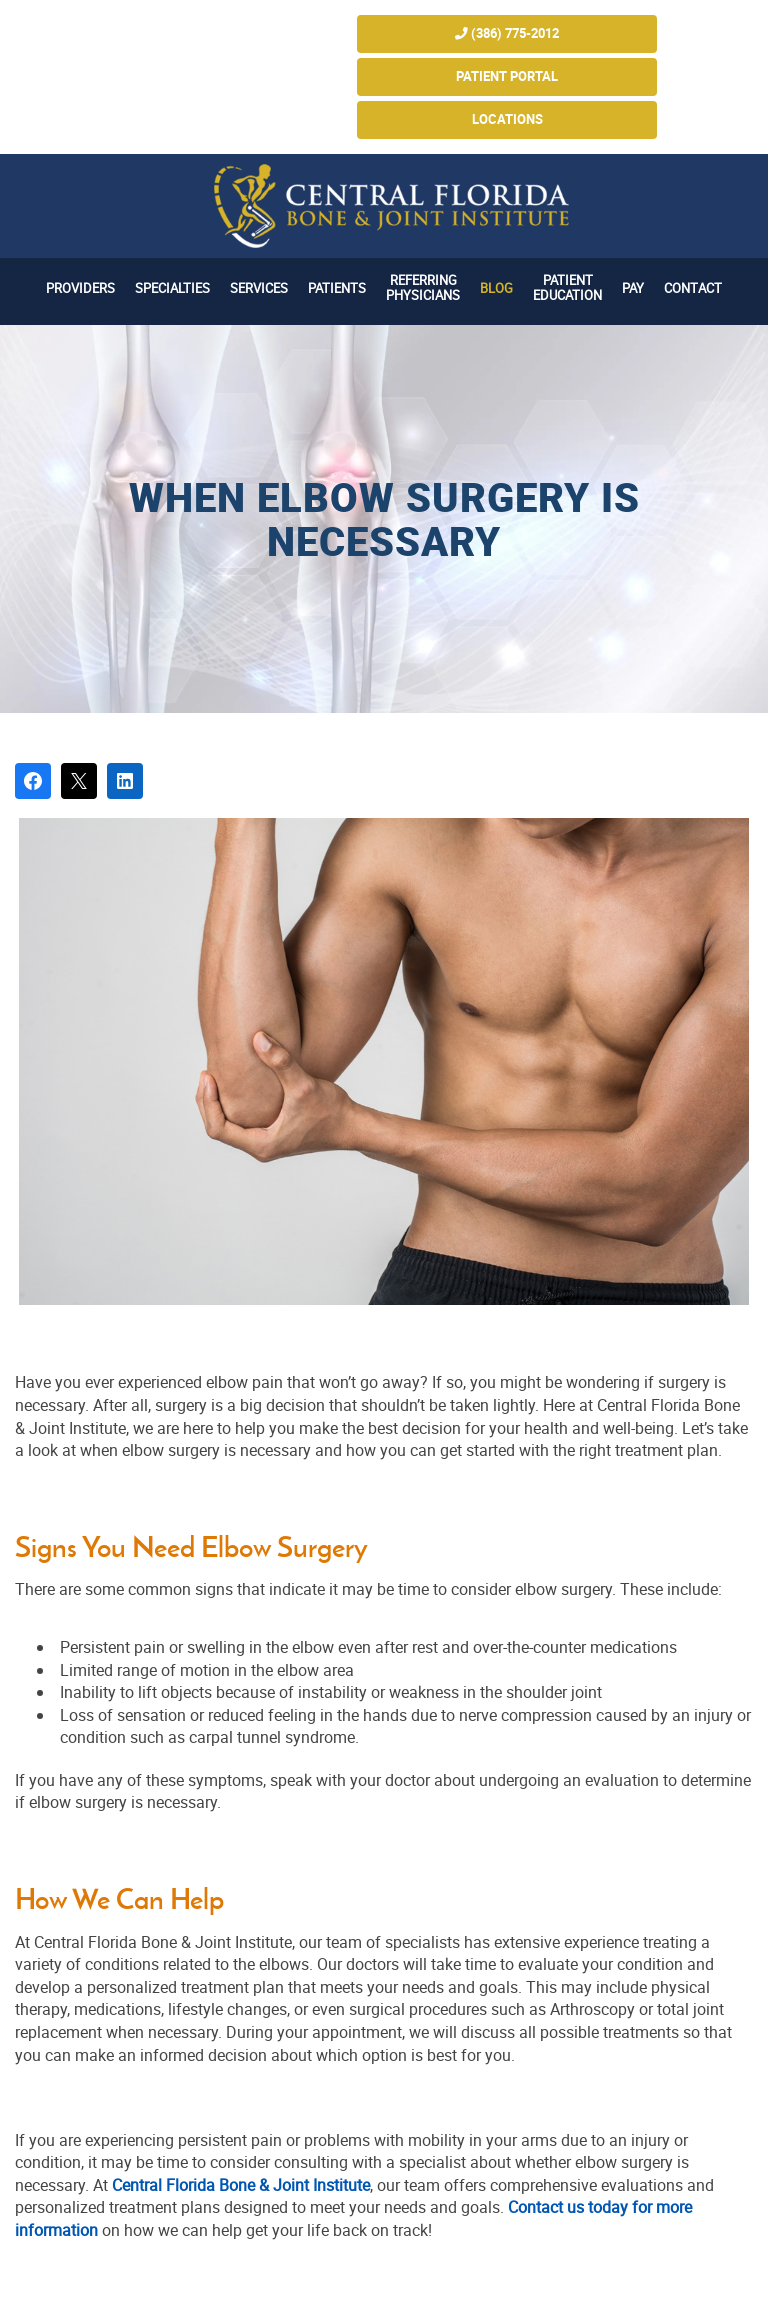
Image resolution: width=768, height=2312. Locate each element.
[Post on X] (79, 781)
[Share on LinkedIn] (125, 781)
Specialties (172, 288)
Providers (80, 288)
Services (259, 288)
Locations (507, 119)
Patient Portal (507, 76)
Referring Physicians (423, 288)
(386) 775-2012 (507, 33)
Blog (496, 288)
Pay (633, 288)
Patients (337, 288)
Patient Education (567, 288)
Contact (693, 288)
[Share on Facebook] (33, 781)
